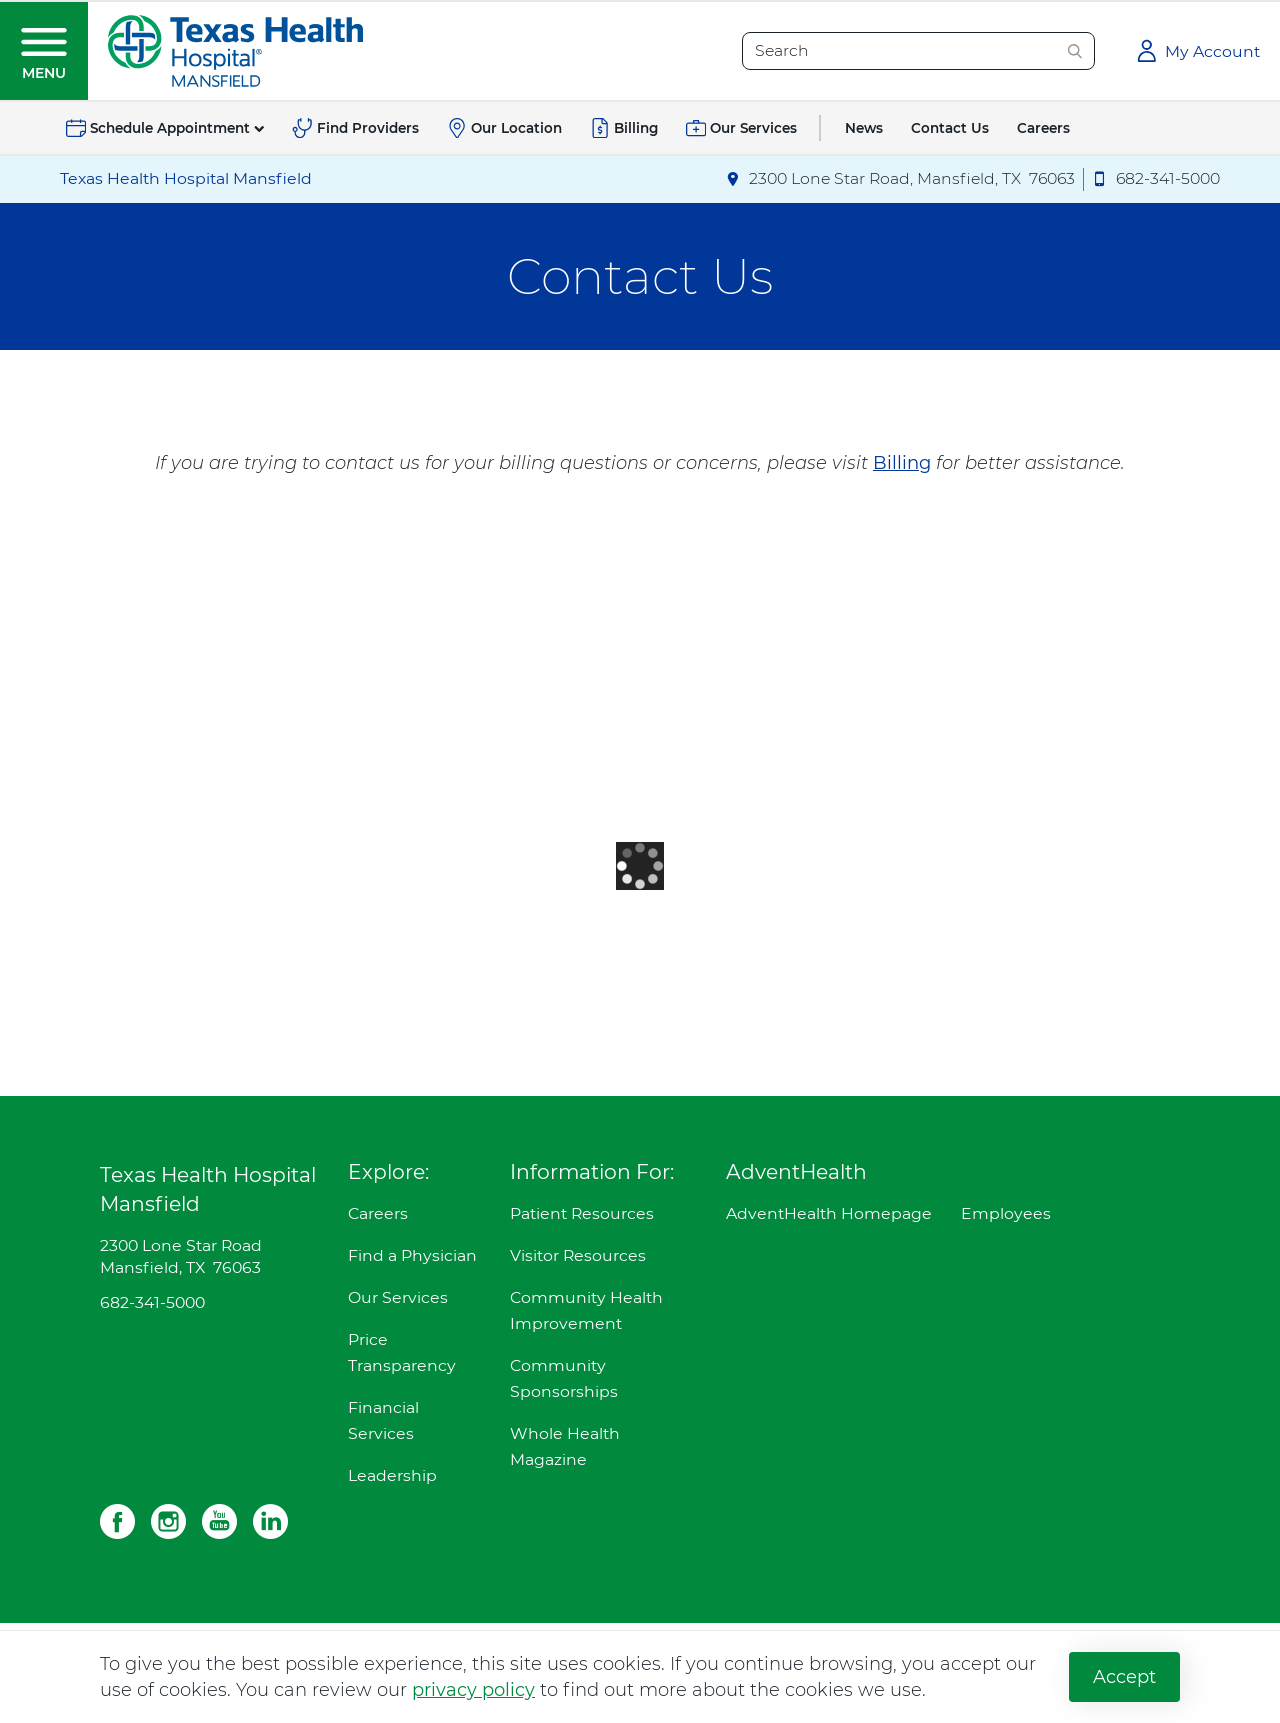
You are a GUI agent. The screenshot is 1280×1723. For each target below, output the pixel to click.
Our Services (398, 1297)
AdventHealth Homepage (829, 1213)
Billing (902, 463)
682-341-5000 (152, 1302)
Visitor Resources (578, 1255)
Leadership (392, 1475)
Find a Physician (412, 1255)
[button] (44, 51)
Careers (378, 1213)
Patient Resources (582, 1213)
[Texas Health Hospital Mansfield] (235, 50)
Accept (1124, 1677)
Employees (1006, 1213)
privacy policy (473, 1690)
